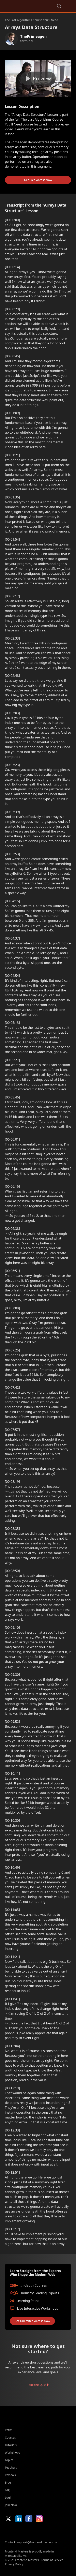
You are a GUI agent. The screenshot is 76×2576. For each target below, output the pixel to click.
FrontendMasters (26, 5)
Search (59, 5)
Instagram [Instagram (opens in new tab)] (39, 2518)
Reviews (10, 2475)
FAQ (7, 2490)
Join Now (11, 2505)
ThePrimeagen (33, 36)
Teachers (11, 2467)
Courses (10, 2437)
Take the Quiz (36, 2385)
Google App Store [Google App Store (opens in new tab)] (46, 2531)
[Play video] (38, 78)
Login (8, 2497)
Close (68, 5)
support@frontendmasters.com (38, 2542)
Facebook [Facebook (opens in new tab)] (28, 2518)
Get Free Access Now (38, 180)
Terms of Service (52, 2560)
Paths (9, 2430)
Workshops (12, 2452)
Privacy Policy (14, 2564)
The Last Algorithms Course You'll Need (31, 20)
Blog (8, 2482)
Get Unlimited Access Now (32, 2321)
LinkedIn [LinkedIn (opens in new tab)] (18, 2518)
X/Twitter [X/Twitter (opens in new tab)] (8, 2518)
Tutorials (11, 2445)
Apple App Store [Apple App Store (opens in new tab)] (17, 2531)
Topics (9, 2460)
